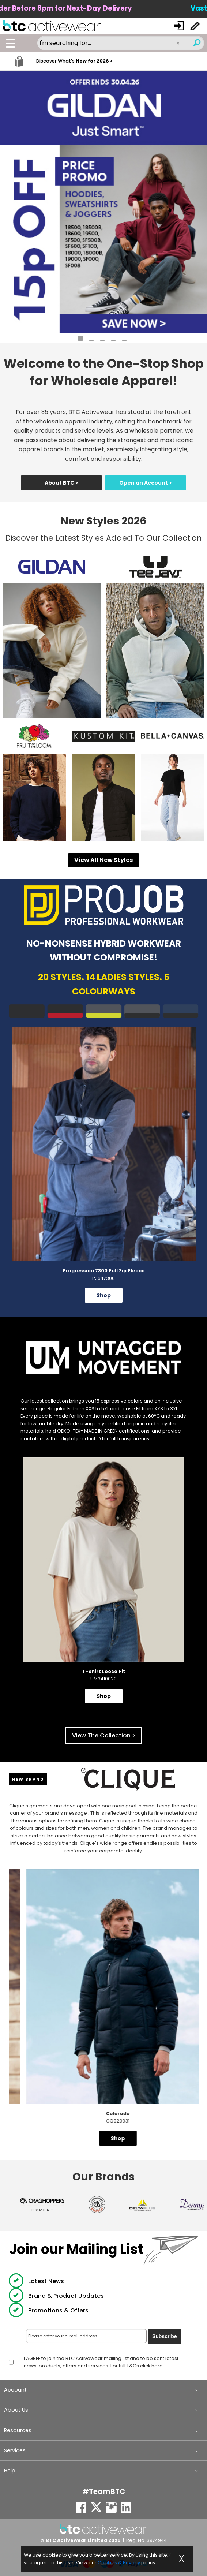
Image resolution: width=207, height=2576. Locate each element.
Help (9, 2470)
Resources (17, 2430)
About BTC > (61, 482)
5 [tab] (124, 338)
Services (15, 2450)
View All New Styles (103, 860)
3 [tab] (102, 338)
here (157, 2366)
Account (15, 2389)
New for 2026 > (94, 61)
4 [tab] (113, 338)
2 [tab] (91, 338)
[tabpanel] (103, 202)
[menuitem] (103, 2390)
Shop (104, 1295)
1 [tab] (80, 338)
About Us (16, 2409)
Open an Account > (145, 482)
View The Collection (101, 1735)
